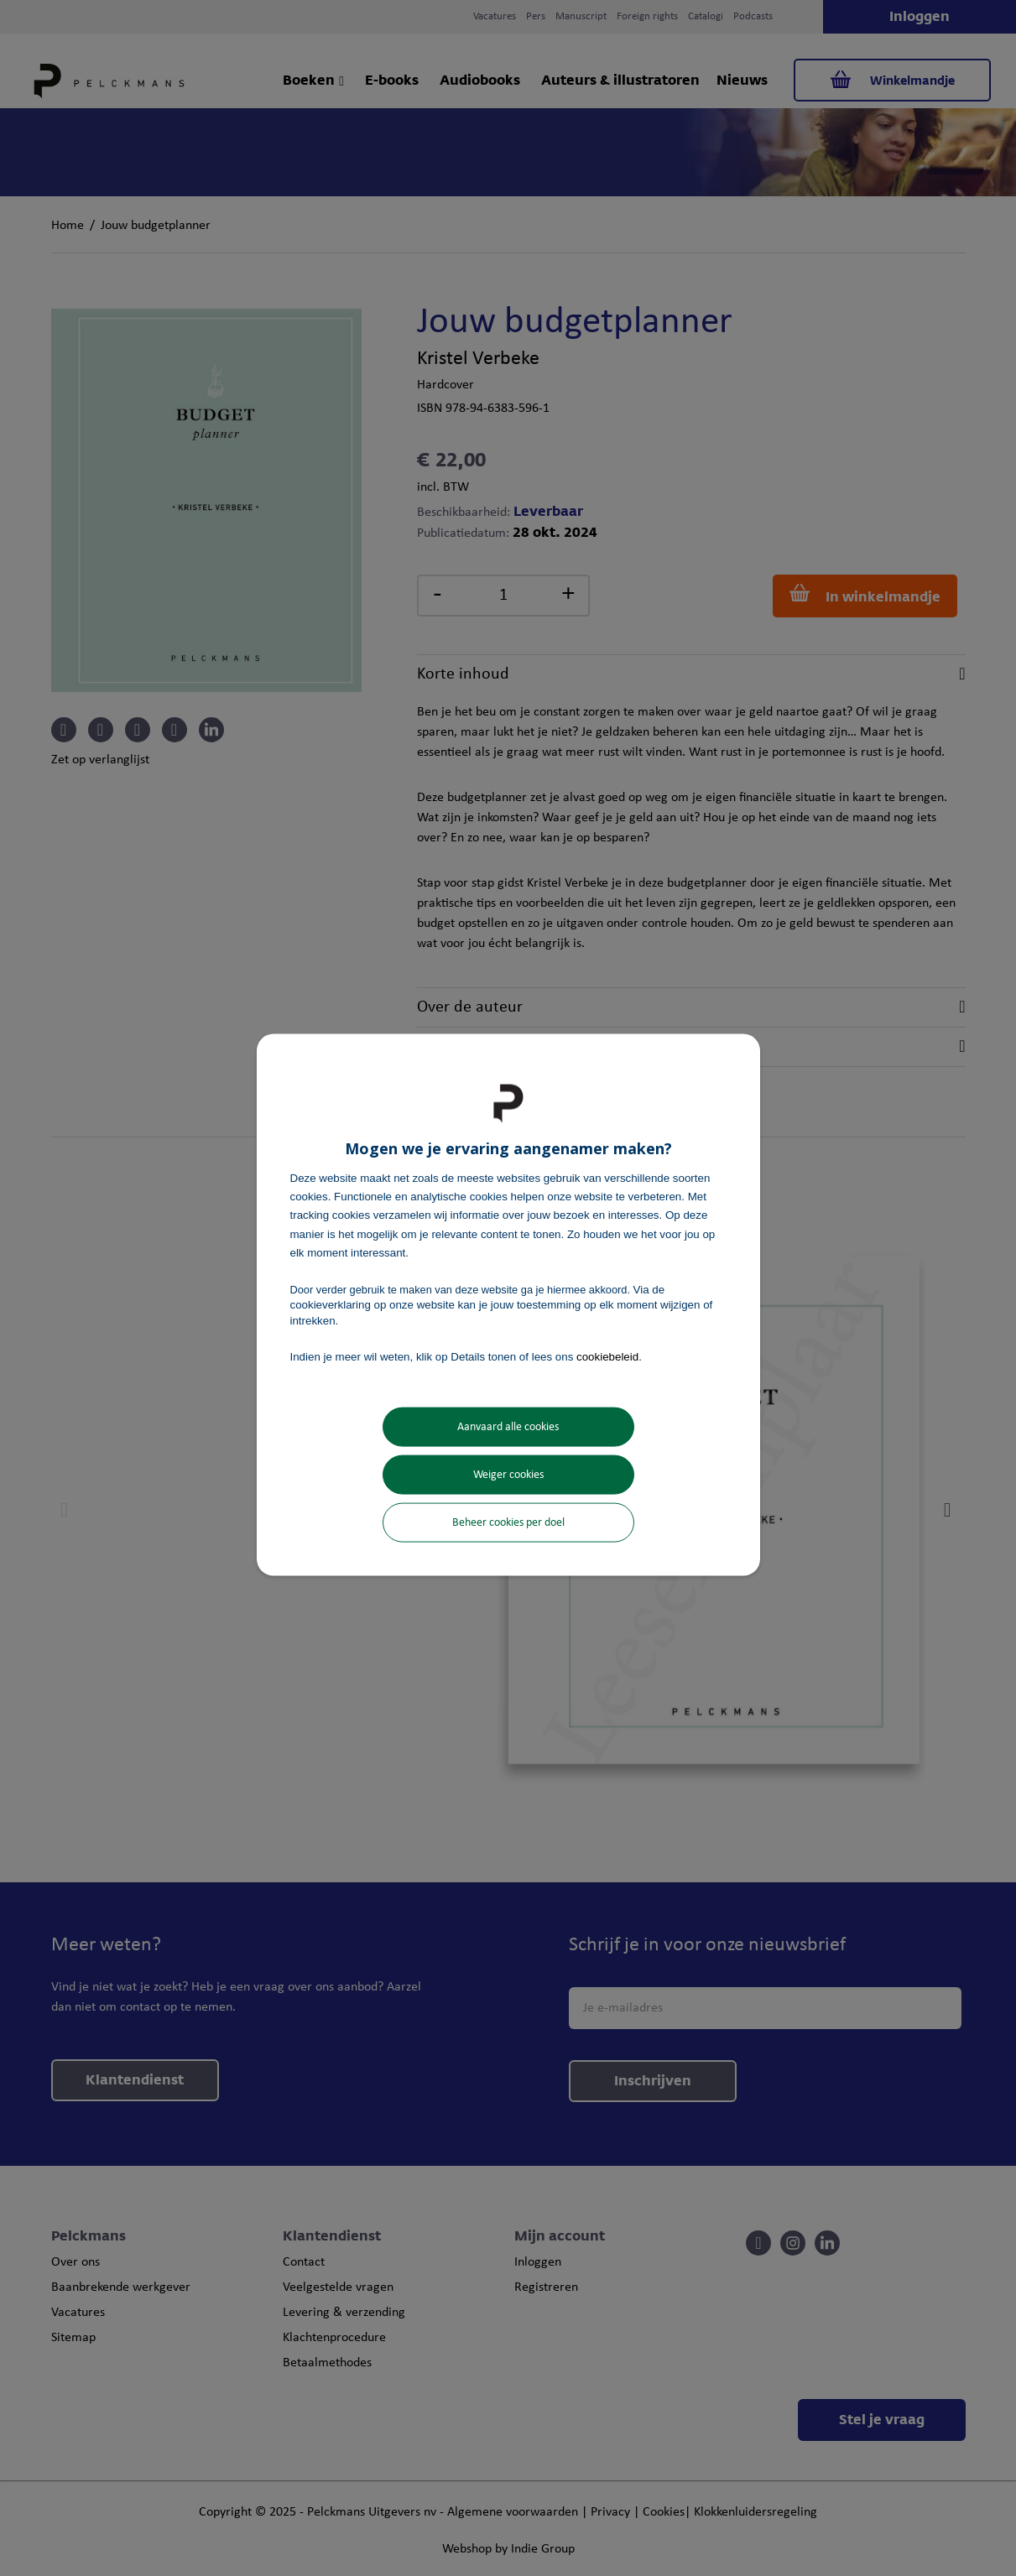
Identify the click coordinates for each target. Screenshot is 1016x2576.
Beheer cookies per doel (508, 1523)
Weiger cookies (508, 1475)
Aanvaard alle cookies (508, 1427)
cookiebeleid (607, 1356)
